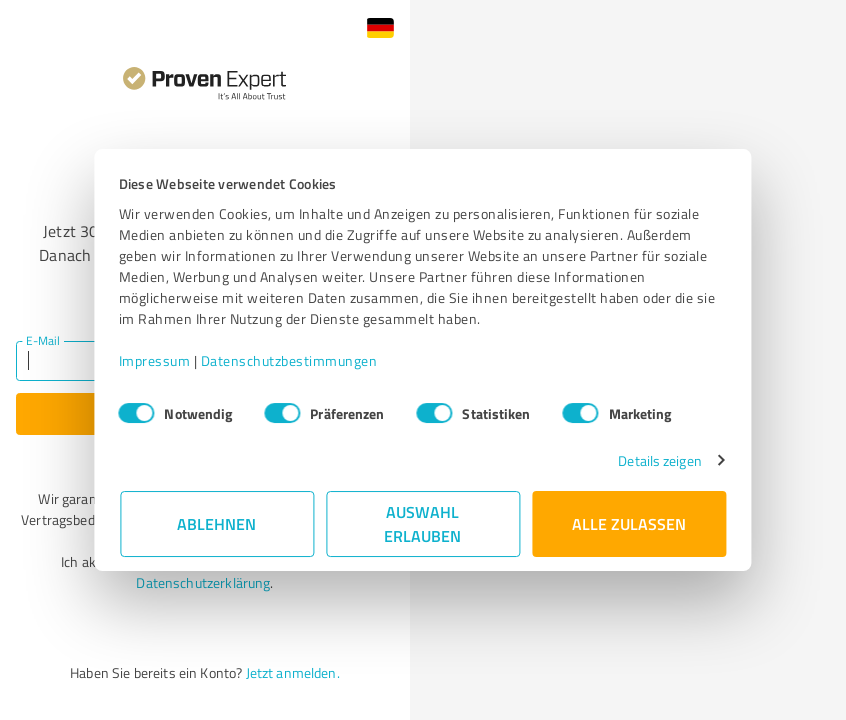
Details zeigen (658, 460)
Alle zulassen (629, 523)
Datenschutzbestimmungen (290, 360)
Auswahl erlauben (423, 523)
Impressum (156, 360)
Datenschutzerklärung (203, 582)
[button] (380, 28)
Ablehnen (217, 523)
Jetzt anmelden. (293, 672)
